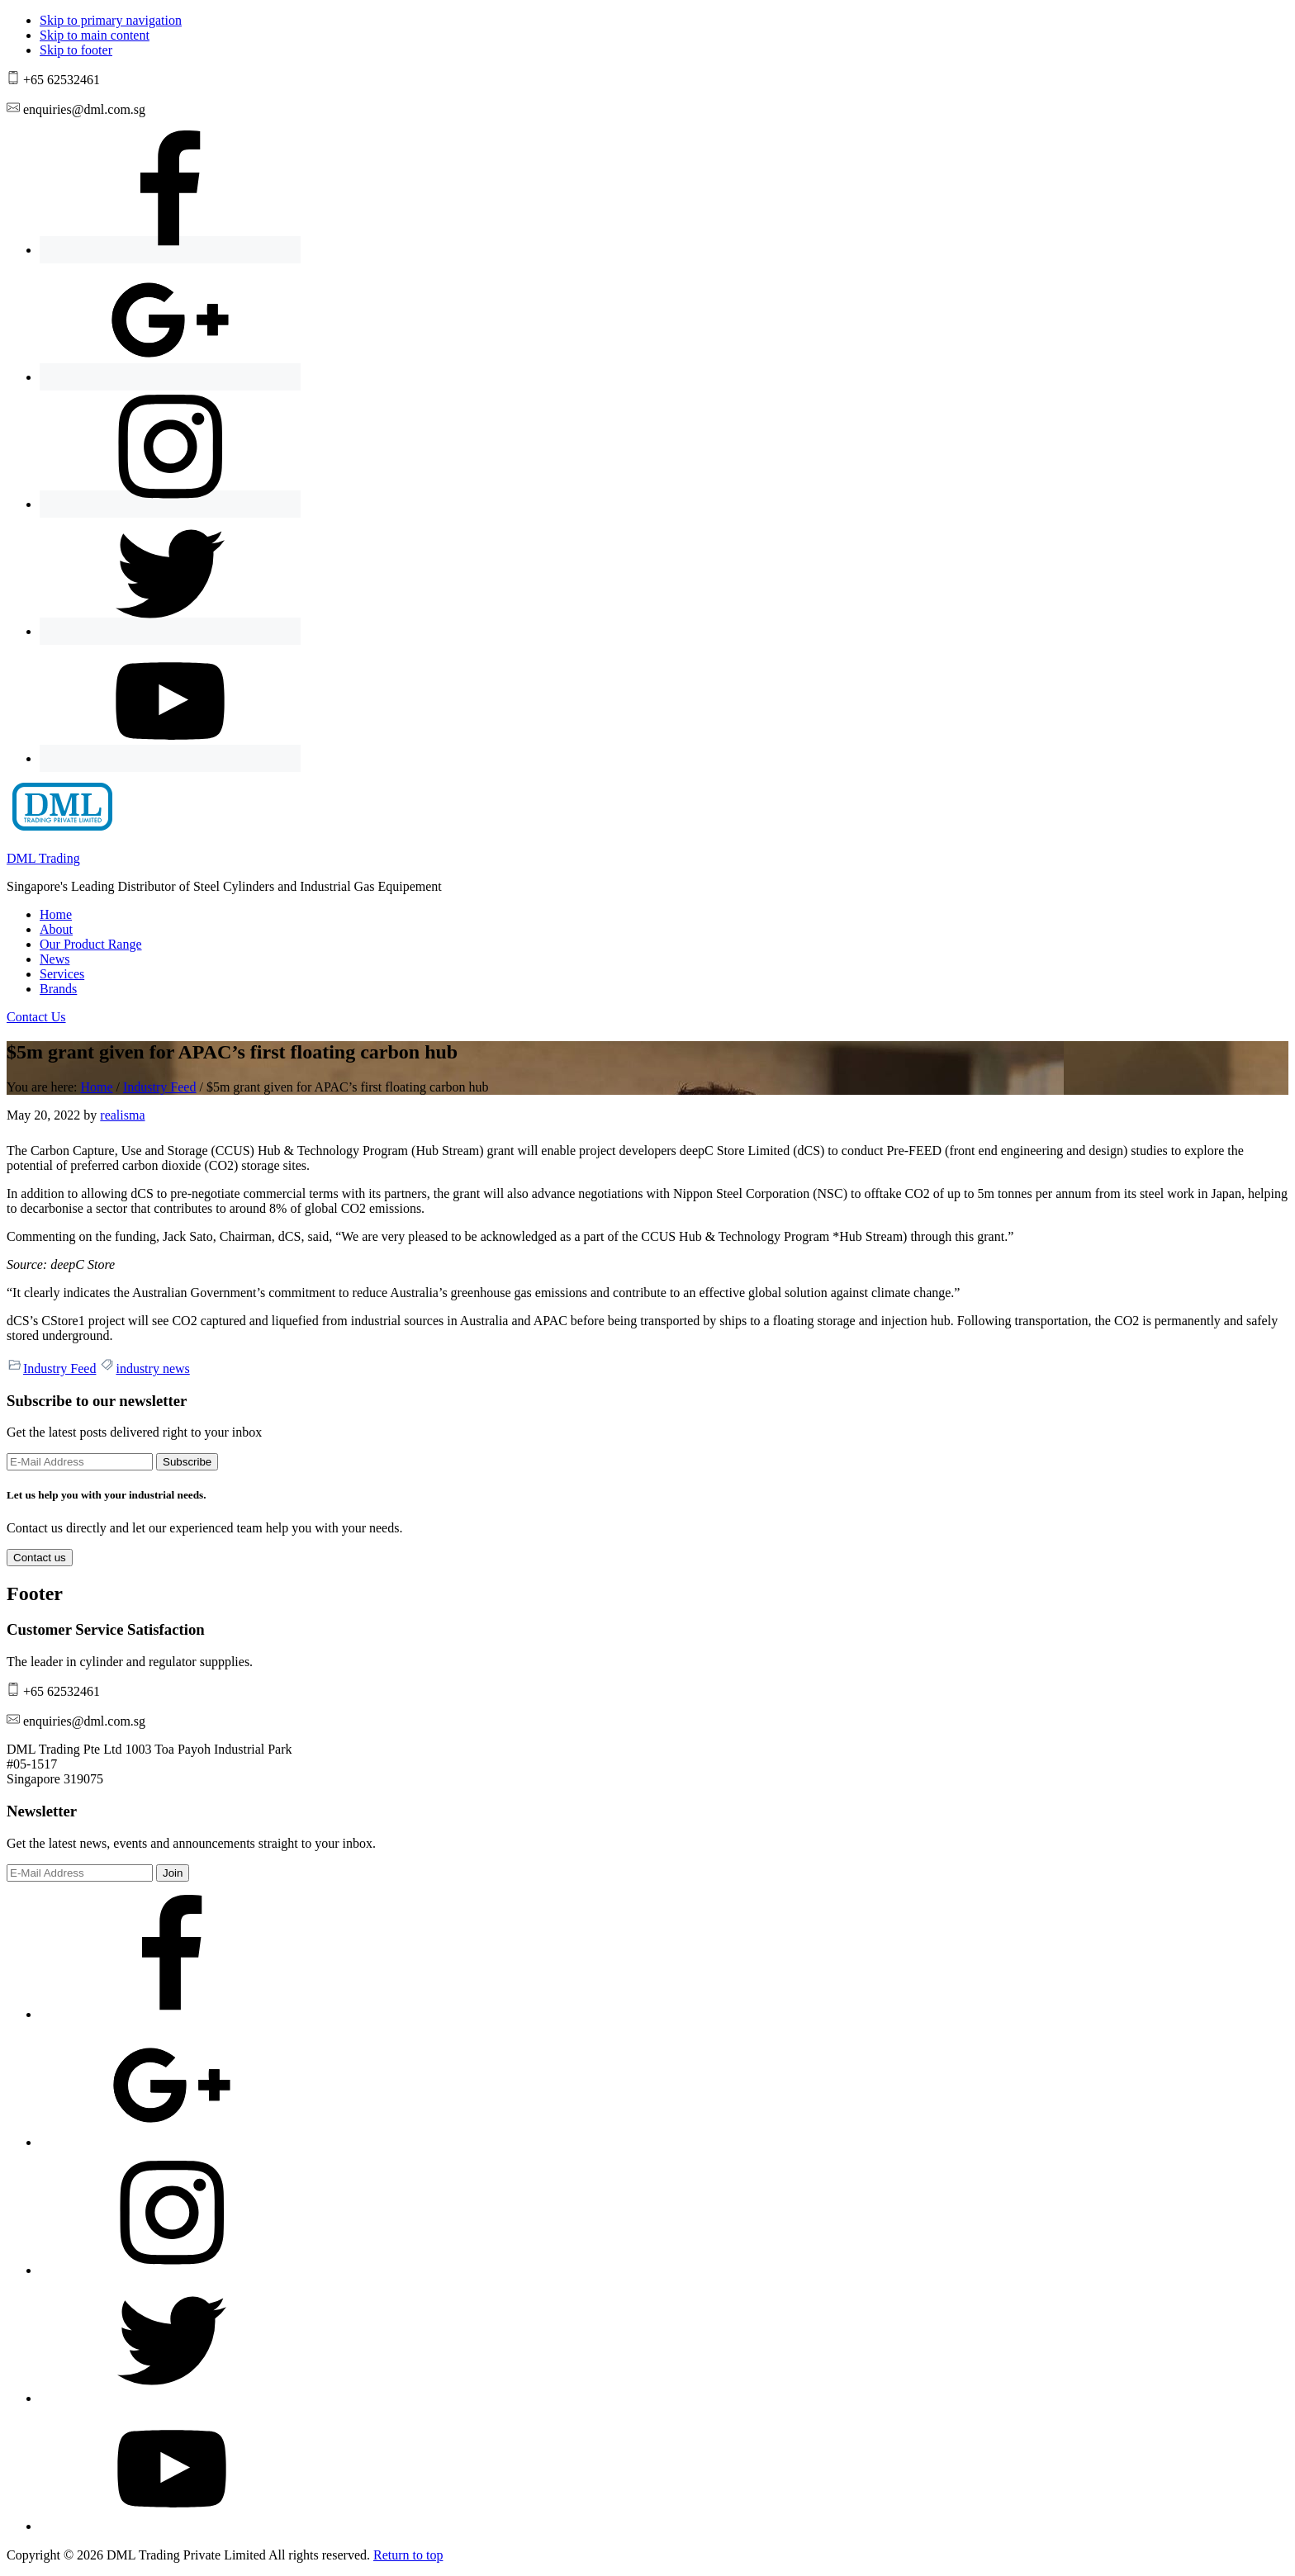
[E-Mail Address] (80, 1461)
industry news (152, 1368)
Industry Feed (59, 1368)
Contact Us (36, 1017)
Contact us (39, 1557)
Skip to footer (76, 50)
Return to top (408, 2555)
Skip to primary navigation (111, 20)
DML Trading (43, 858)
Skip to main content (94, 35)
